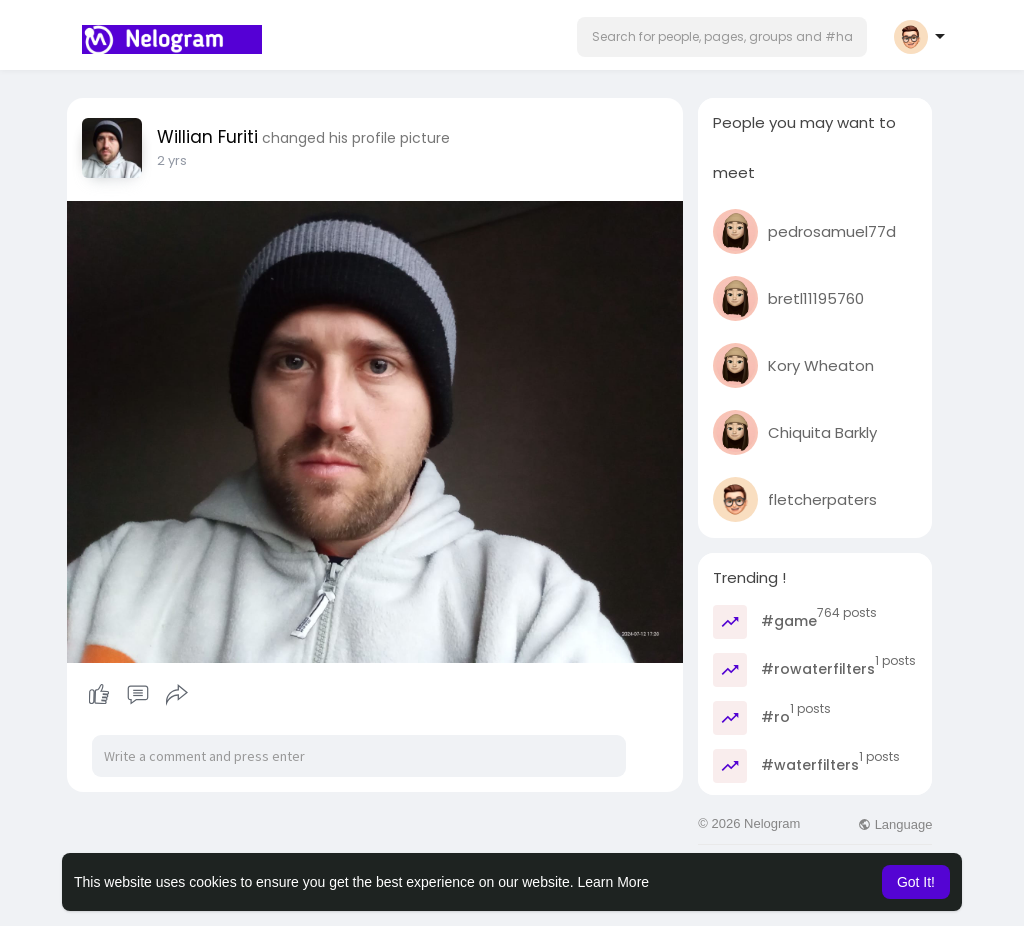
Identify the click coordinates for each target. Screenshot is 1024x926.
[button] (722, 37)
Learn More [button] (614, 882)
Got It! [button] (916, 882)
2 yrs (172, 160)
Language (895, 824)
